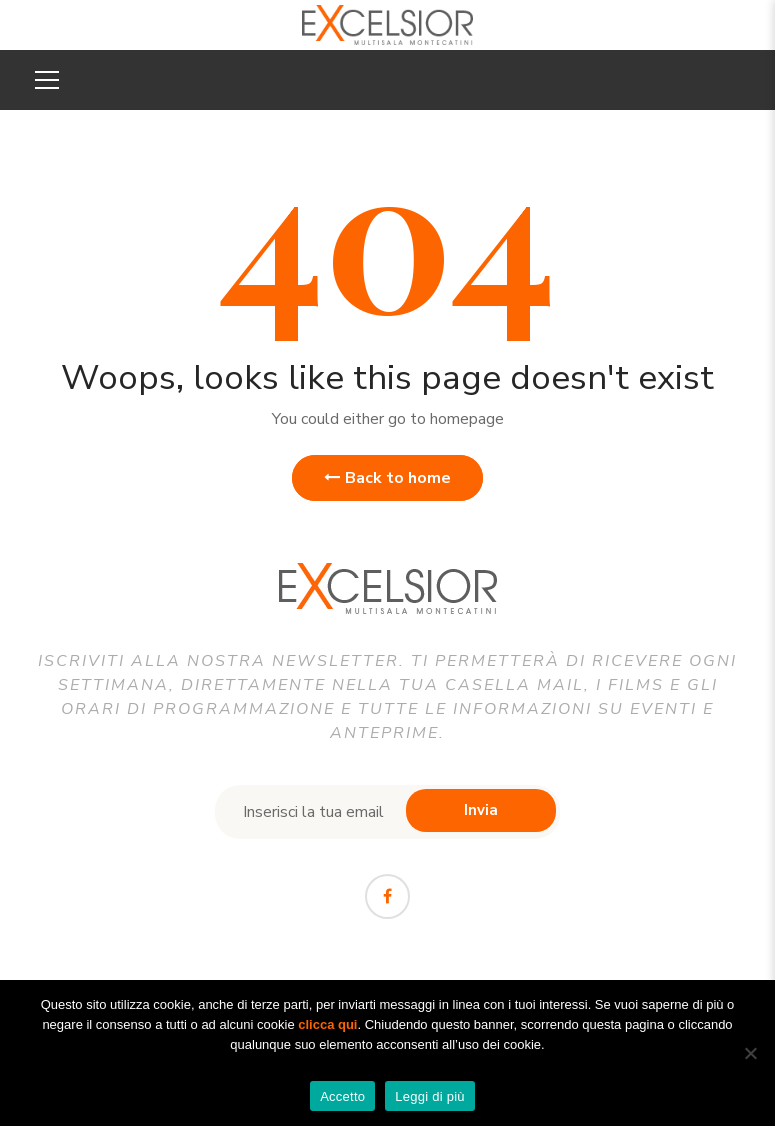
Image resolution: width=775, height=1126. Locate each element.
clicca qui (327, 1024)
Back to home (387, 478)
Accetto (342, 1096)
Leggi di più (430, 1096)
